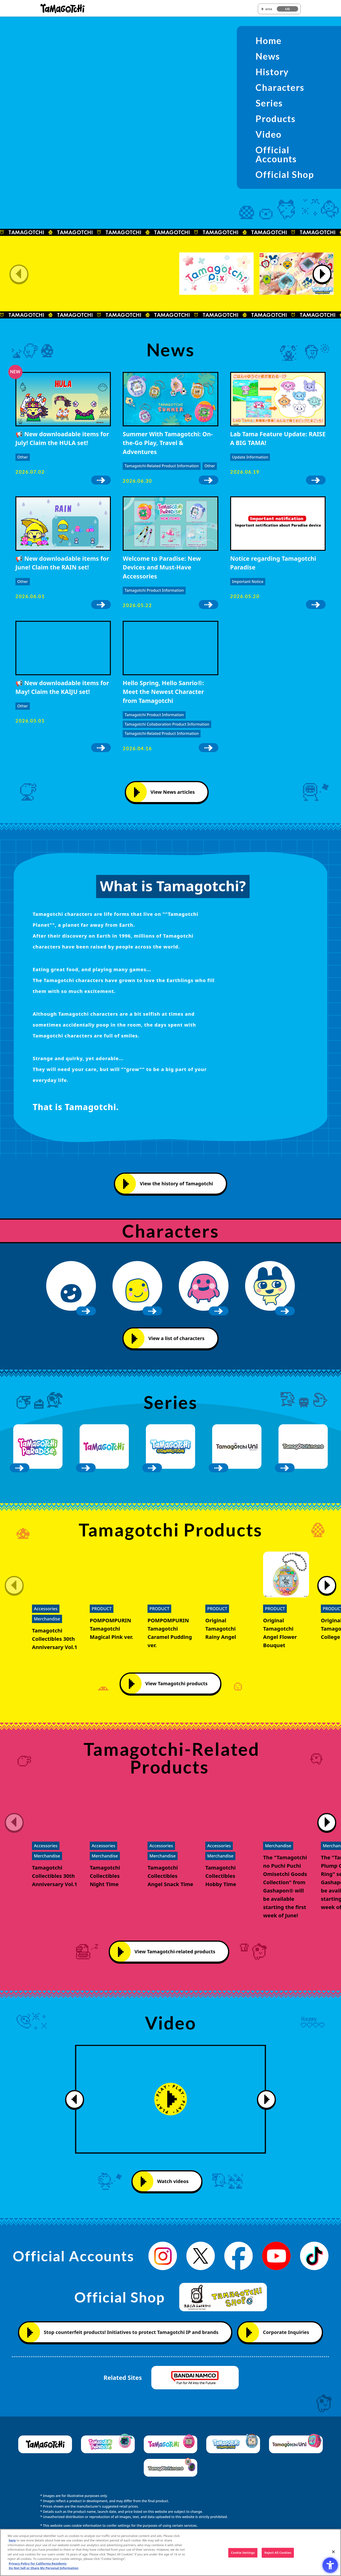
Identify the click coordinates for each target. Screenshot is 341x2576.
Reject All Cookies (277, 2552)
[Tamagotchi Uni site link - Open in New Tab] (236, 1446)
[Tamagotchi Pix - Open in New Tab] (216, 273)
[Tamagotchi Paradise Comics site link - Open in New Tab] (136, 273)
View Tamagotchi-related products (166, 1952)
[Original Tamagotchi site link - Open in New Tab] (104, 1446)
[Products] (288, 118)
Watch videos (165, 2181)
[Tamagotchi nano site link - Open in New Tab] (303, 1446)
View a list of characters (168, 1339)
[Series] (288, 103)
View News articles (164, 792)
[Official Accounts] (288, 154)
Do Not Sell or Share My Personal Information (43, 2568)
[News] (288, 56)
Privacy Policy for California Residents (38, 2563)
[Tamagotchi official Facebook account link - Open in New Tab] (238, 2256)
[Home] (288, 40)
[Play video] (170, 2098)
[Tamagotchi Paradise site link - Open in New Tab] (56, 273)
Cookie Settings (243, 2552)
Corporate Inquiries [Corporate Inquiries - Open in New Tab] (277, 2333)
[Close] (333, 2552)
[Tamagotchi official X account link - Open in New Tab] (200, 2256)
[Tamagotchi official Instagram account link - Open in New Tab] (162, 2256)
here (12, 2540)
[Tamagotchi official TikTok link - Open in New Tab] (314, 2256)
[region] (170, 2552)
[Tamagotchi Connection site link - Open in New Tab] (296, 273)
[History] (288, 71)
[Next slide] (322, 274)
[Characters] (288, 87)
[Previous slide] (74, 2099)
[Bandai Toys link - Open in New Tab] (195, 2377)
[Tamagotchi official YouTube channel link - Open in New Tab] (276, 2256)
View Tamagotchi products (168, 1684)
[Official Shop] (288, 174)
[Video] (288, 134)
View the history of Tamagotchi (168, 1184)
